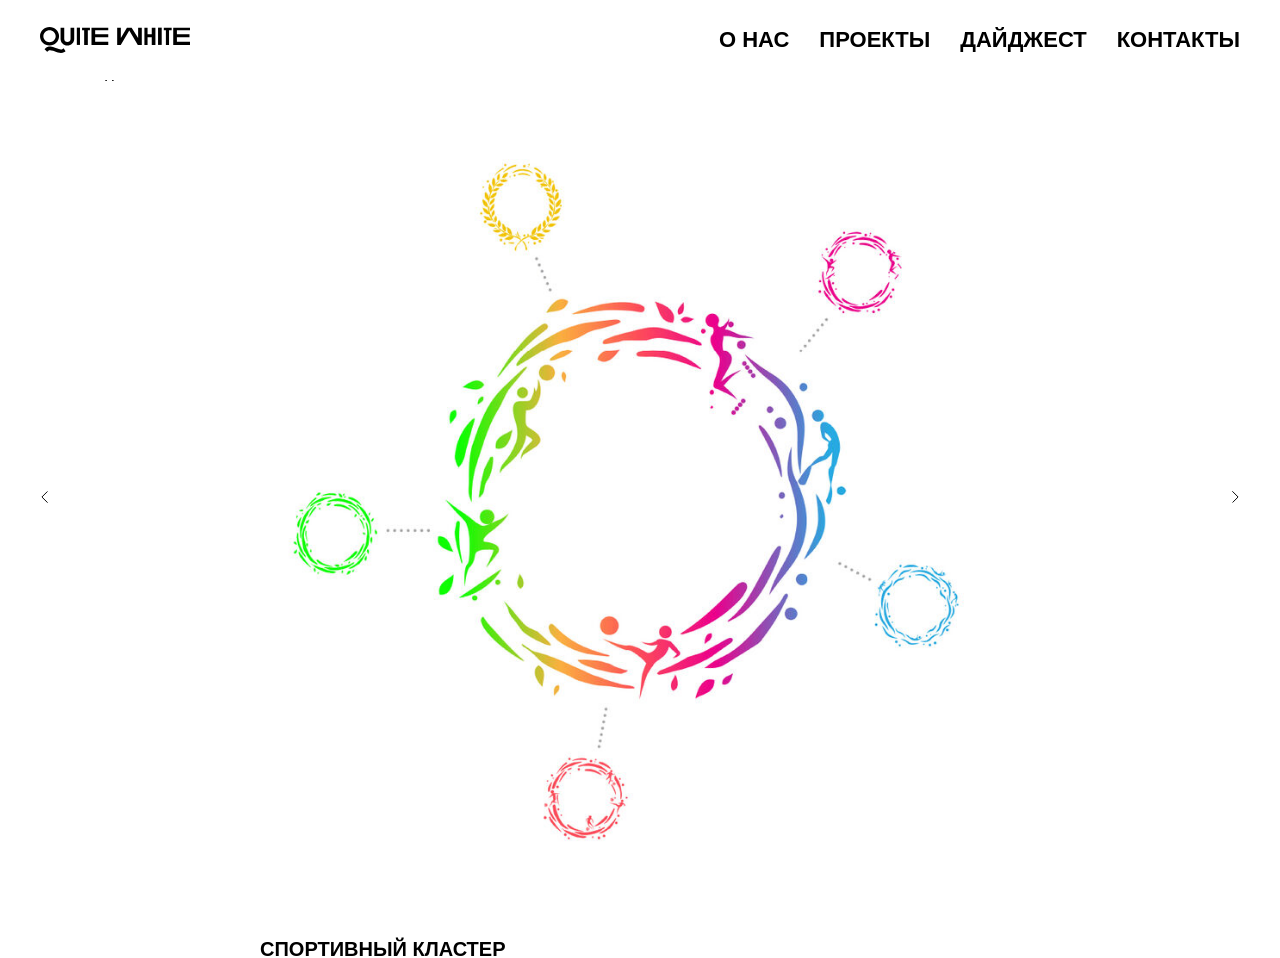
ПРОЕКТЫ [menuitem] (874, 39)
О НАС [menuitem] (754, 39)
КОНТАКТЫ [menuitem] (1178, 39)
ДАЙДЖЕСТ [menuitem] (1023, 39)
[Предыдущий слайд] (45, 491)
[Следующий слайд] (1235, 491)
